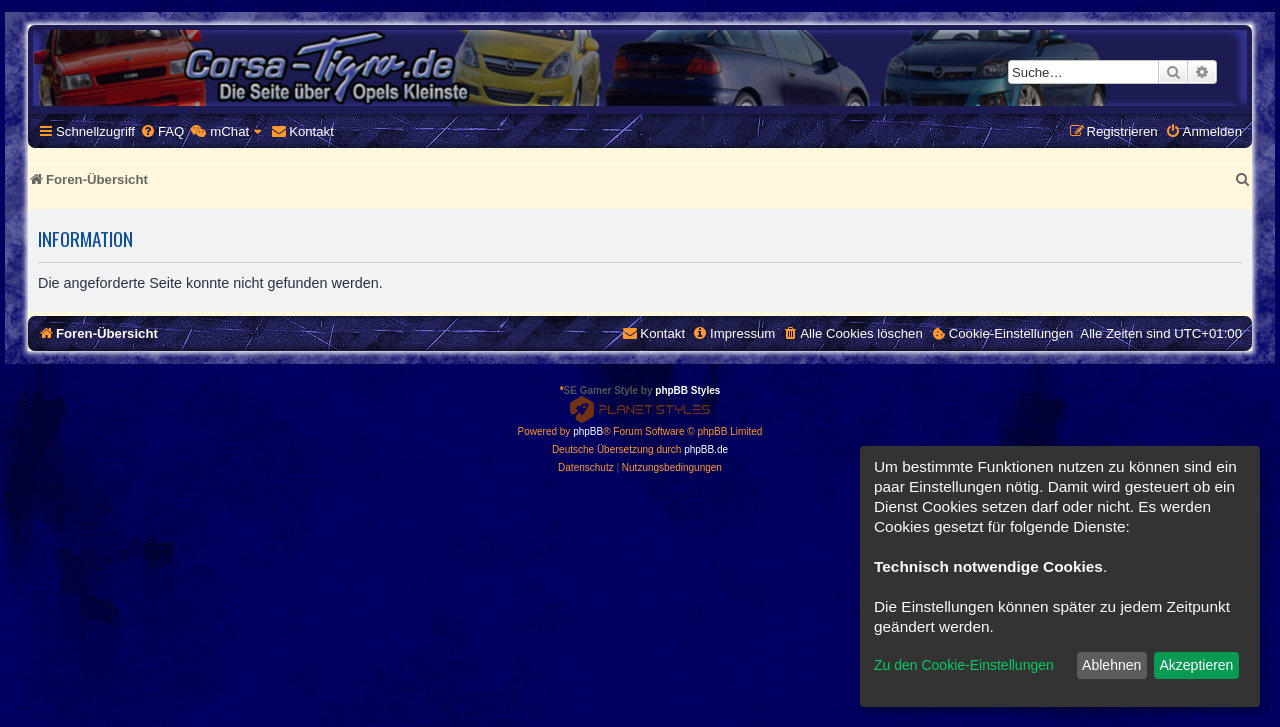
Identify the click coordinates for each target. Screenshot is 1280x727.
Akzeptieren (1196, 665)
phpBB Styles (687, 390)
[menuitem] (162, 131)
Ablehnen (1111, 665)
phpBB (588, 431)
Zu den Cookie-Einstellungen (964, 665)
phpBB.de (706, 449)
